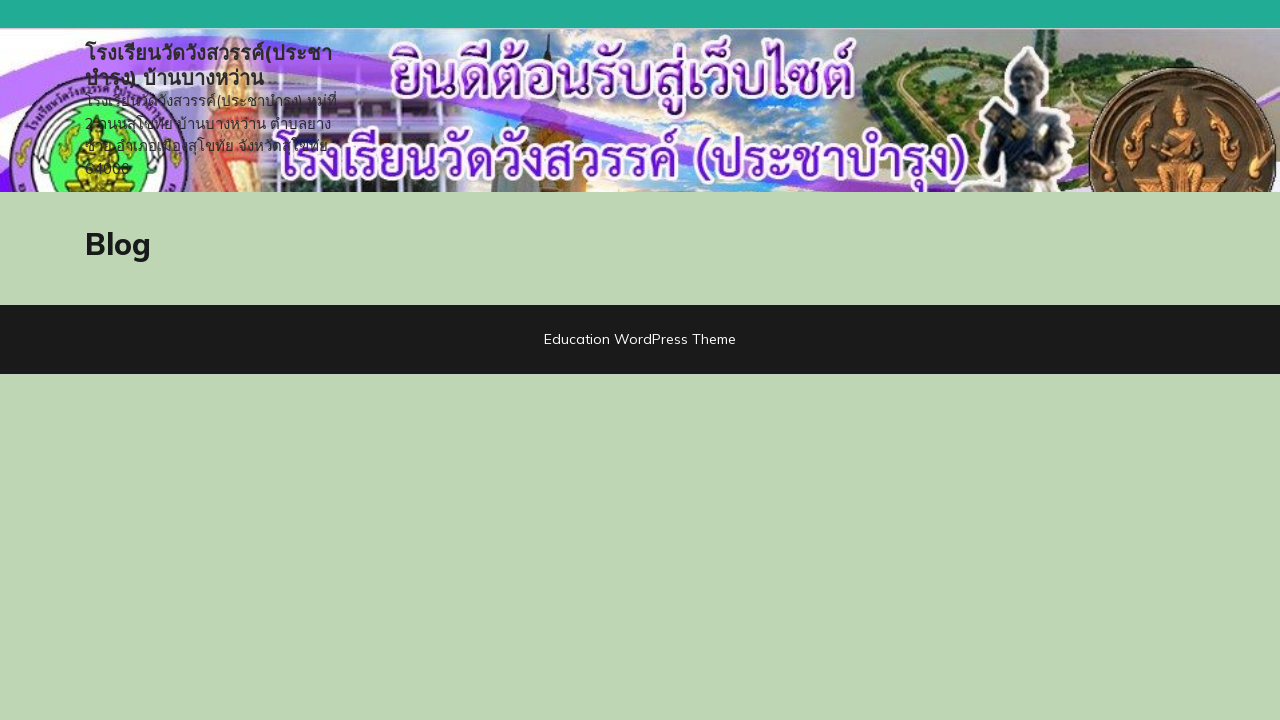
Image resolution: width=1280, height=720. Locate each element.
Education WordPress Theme (640, 339)
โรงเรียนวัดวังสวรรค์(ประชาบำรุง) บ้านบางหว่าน (208, 65)
